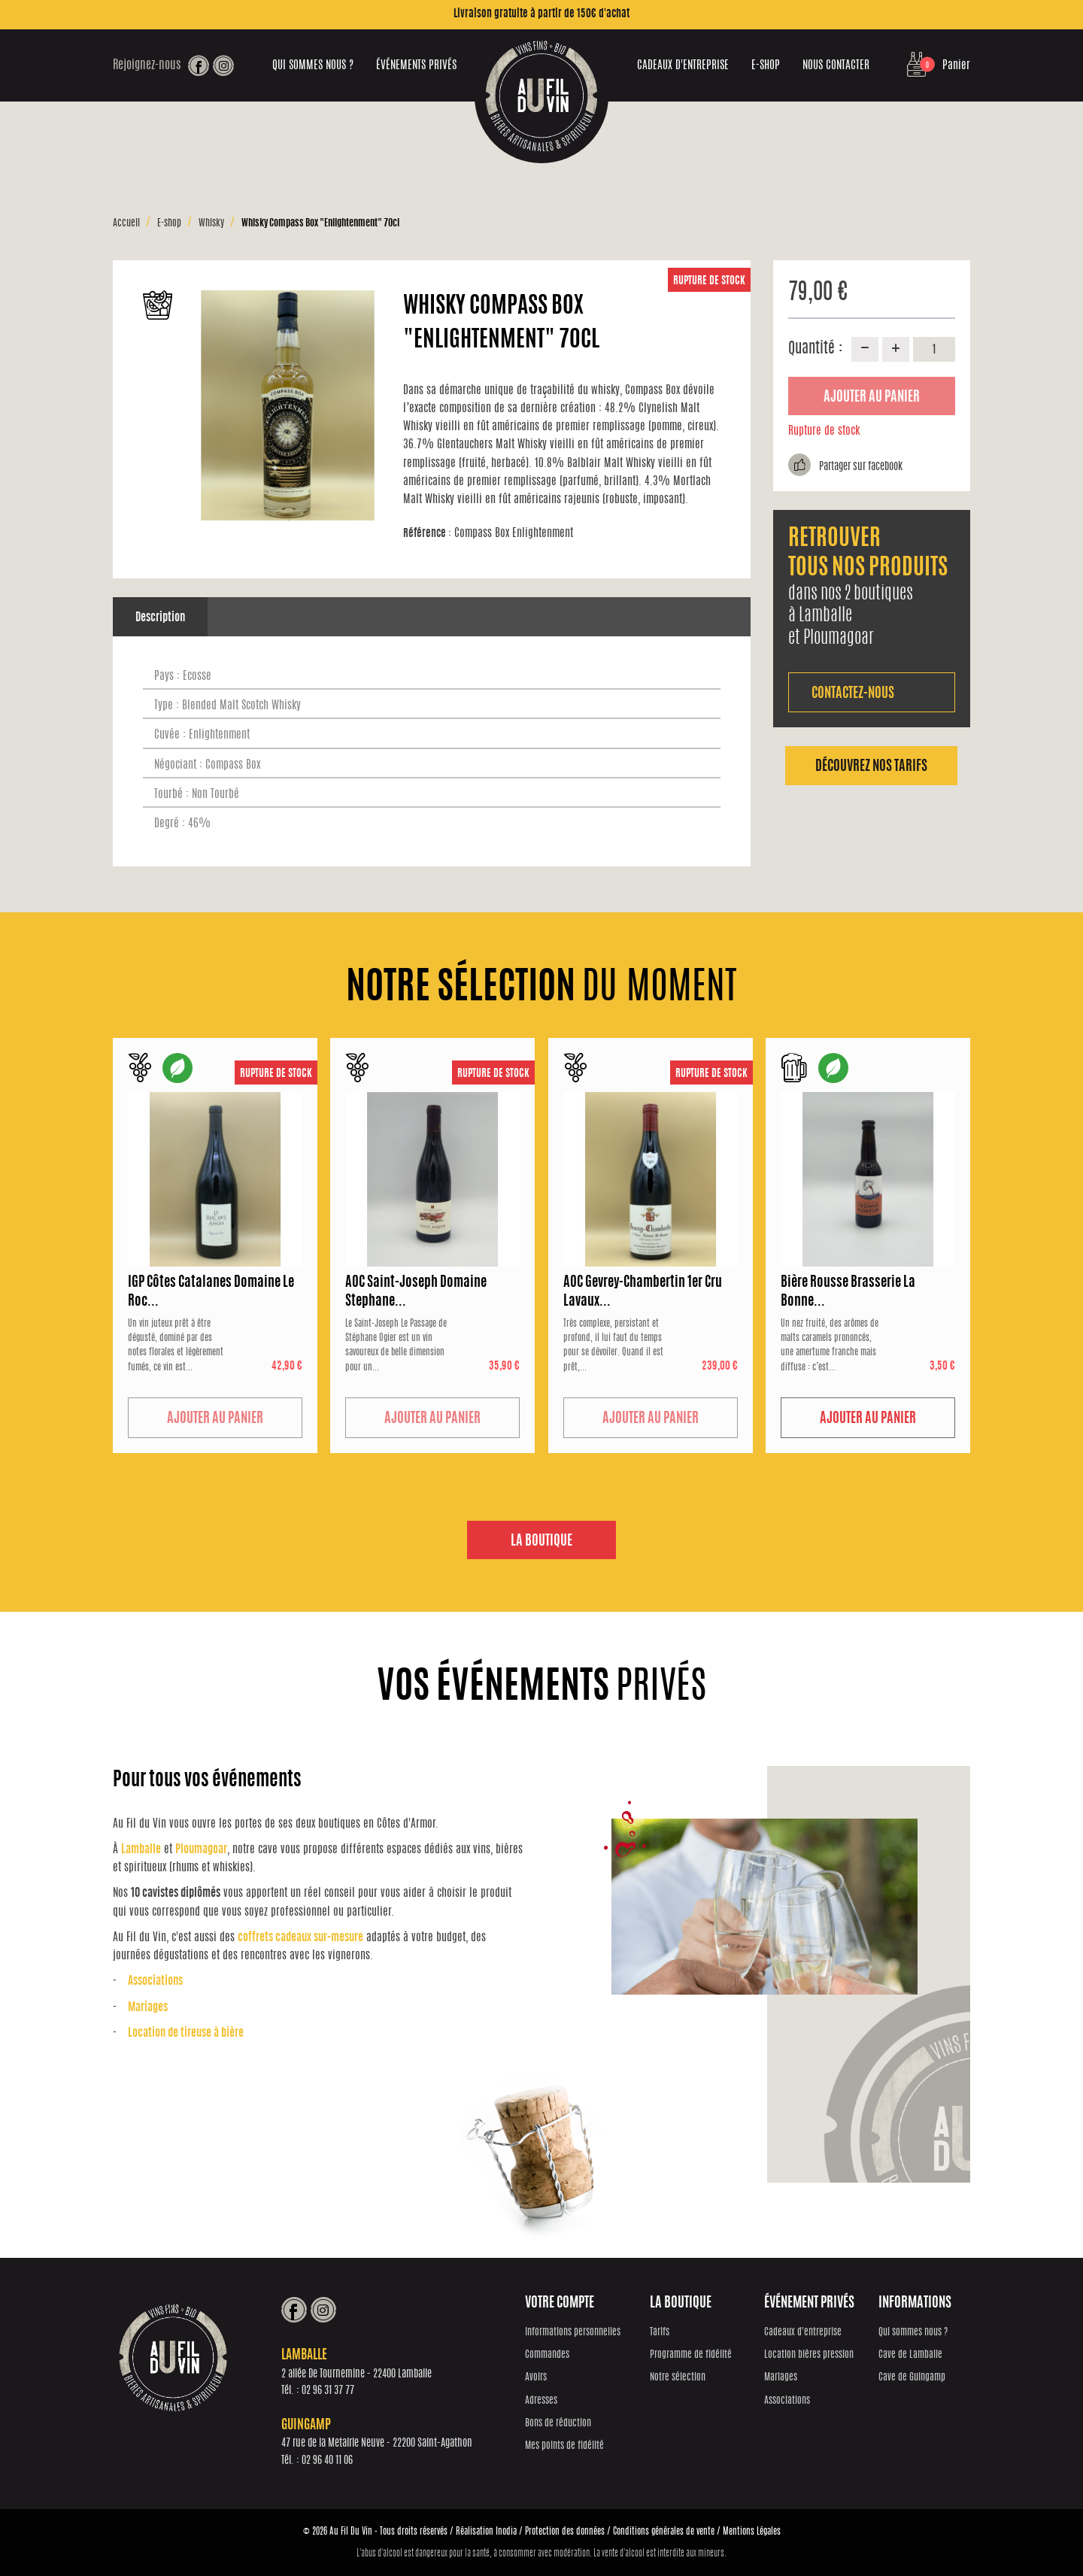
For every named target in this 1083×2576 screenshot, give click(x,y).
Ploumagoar (201, 1849)
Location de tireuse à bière (186, 2034)
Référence (427, 533)
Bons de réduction (563, 2424)
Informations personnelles (578, 2333)
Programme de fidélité (694, 2356)
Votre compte (564, 2304)
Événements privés (416, 65)
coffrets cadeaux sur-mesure (300, 1938)
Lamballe (141, 1849)
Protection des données (565, 2530)
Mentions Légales (752, 2530)
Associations (155, 1982)
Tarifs (662, 2333)
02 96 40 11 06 (332, 2461)
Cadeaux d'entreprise (683, 65)
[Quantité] (934, 349)
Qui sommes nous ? (312, 65)
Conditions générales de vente (663, 2530)
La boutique (541, 1542)
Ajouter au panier (872, 398)
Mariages (148, 2007)
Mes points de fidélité (569, 2447)
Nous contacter (835, 65)
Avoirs (541, 2378)
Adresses (546, 2401)
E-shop (765, 65)
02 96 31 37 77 (333, 2391)
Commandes (552, 2356)
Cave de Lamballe (911, 2356)
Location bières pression (811, 2356)
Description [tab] (160, 618)
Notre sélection (680, 2378)
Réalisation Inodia (486, 2530)
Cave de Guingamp (912, 2378)
